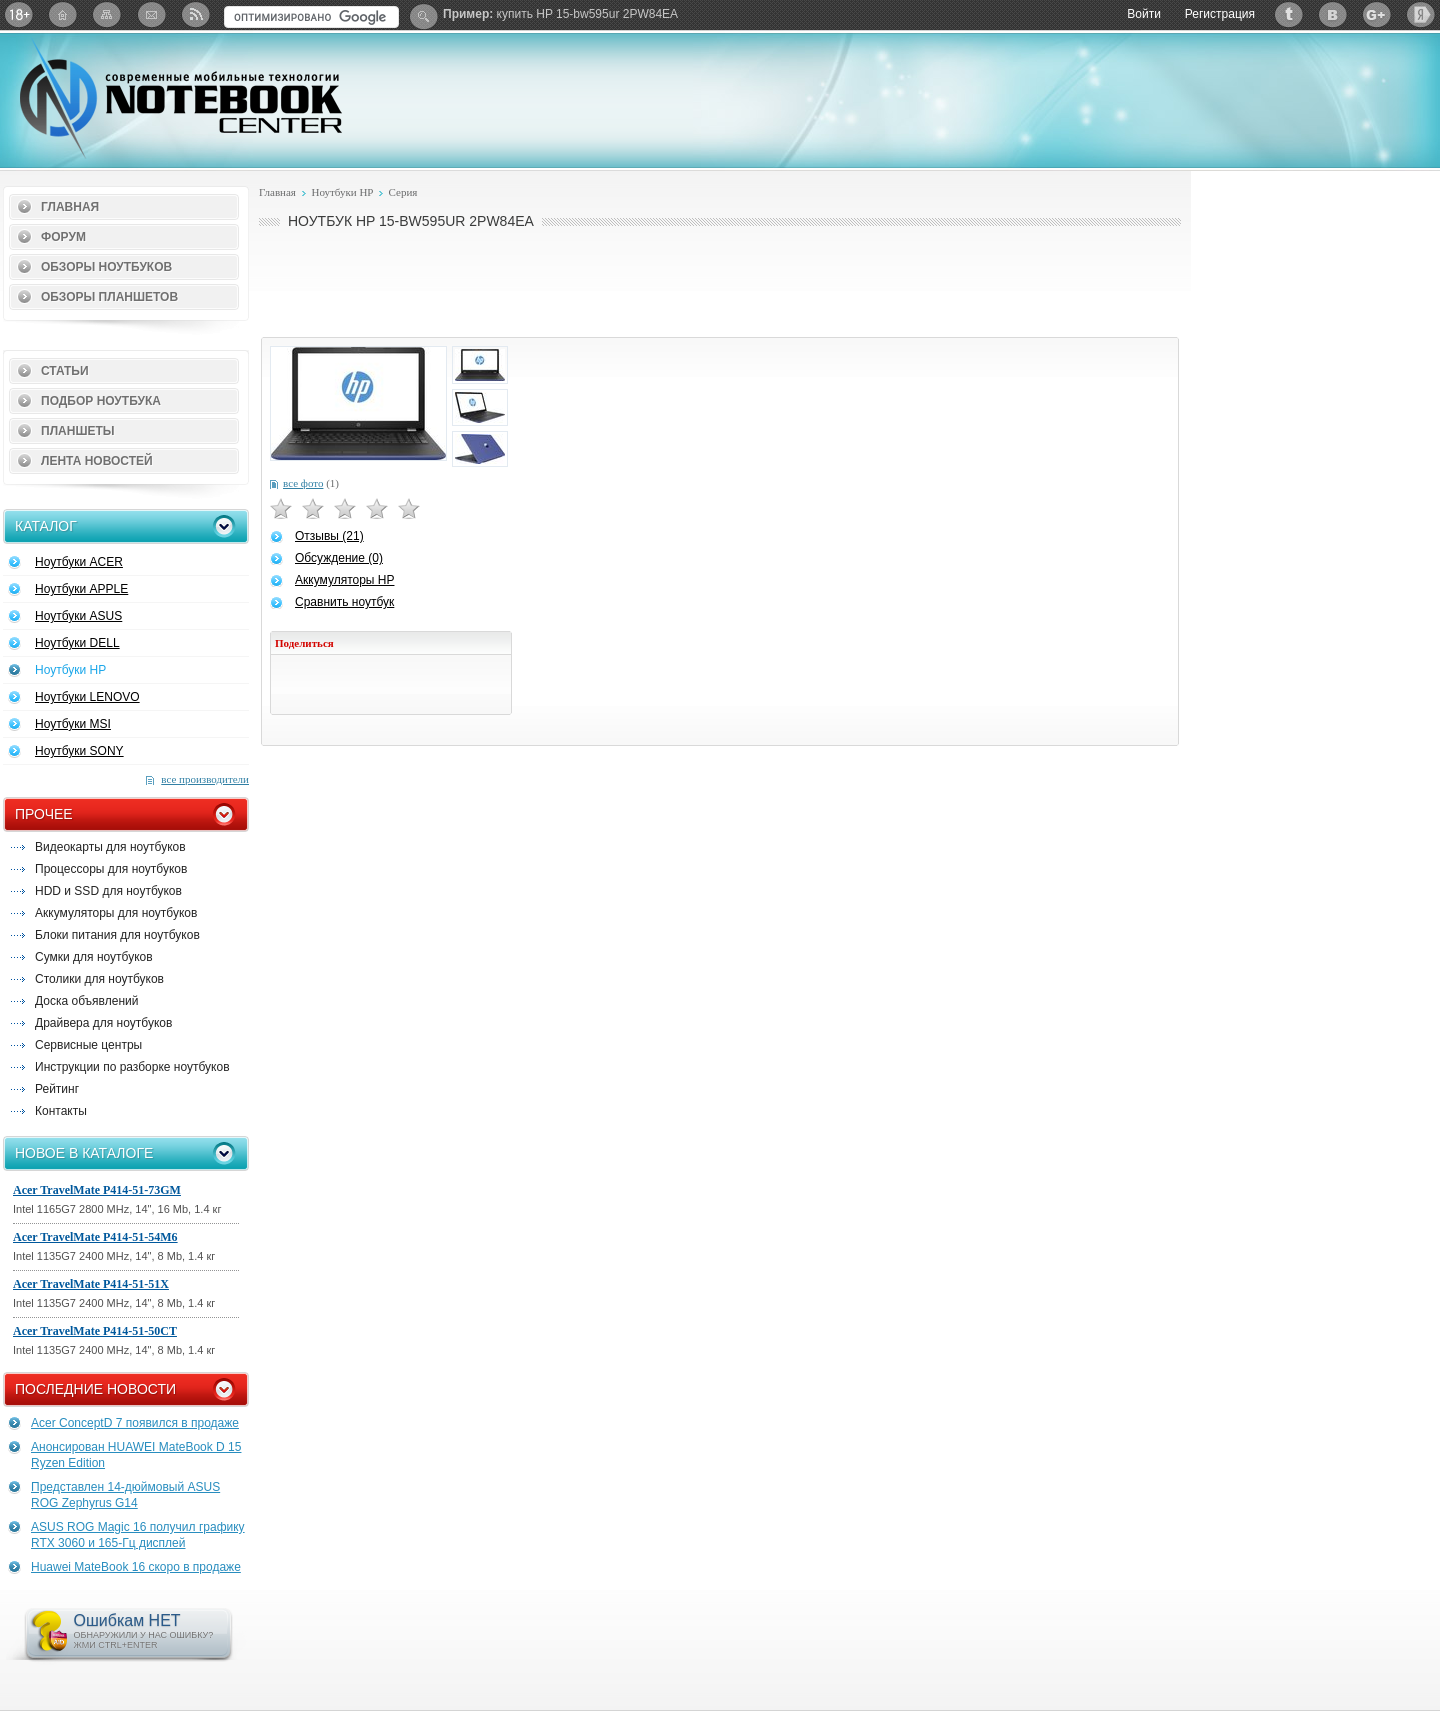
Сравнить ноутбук (344, 602)
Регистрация (1220, 14)
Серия (403, 192)
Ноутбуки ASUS (78, 616)
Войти (1144, 14)
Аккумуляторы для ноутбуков (116, 913)
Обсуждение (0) (339, 558)
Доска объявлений (86, 1001)
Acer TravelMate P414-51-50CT (95, 1331)
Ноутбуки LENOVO (87, 697)
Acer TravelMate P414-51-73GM (97, 1190)
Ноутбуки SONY (79, 751)
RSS (195, 14)
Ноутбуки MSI (73, 724)
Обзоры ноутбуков (106, 267)
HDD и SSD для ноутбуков (108, 891)
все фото (303, 483)
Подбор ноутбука (101, 401)
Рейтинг (57, 1089)
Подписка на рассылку (151, 14)
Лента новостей (97, 461)
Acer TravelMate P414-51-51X (91, 1284)
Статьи (65, 371)
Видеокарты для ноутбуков (110, 847)
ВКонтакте (1333, 14)
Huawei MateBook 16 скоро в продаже (136, 1567)
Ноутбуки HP (70, 670)
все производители (205, 779)
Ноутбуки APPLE (81, 589)
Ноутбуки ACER (79, 562)
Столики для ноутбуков (99, 979)
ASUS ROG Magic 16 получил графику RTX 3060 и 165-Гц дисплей (138, 1535)
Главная (70, 207)
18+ (19, 14)
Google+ (1377, 14)
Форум (63, 237)
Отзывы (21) (329, 536)
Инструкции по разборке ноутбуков (132, 1067)
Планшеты (78, 431)
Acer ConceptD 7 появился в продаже (135, 1423)
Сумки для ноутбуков (94, 957)
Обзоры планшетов (109, 297)
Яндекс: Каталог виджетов (1421, 14)
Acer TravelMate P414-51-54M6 (95, 1237)
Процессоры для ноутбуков (111, 869)
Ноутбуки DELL (77, 643)
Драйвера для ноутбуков (103, 1023)
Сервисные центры (88, 1045)
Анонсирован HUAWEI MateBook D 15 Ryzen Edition (136, 1455)
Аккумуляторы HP (344, 580)
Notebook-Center (181, 98)
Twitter (1289, 14)
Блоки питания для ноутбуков (117, 935)
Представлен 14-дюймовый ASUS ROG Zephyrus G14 (125, 1495)
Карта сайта (107, 14)
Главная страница (63, 14)
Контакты (61, 1111)
